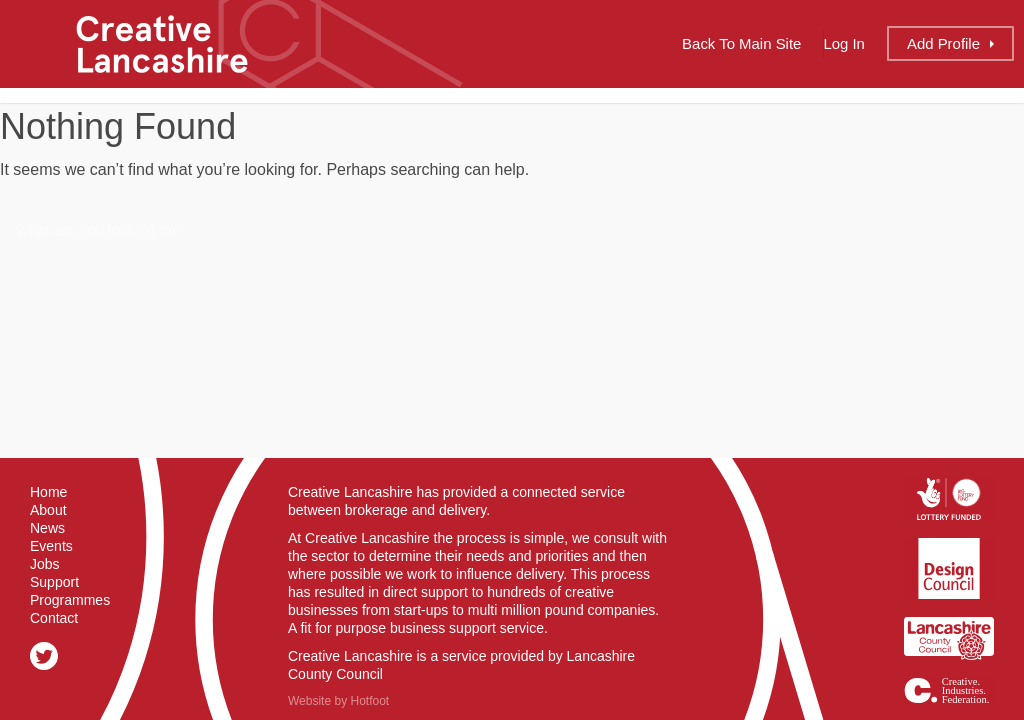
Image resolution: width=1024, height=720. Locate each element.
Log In (844, 43)
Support (54, 582)
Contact (54, 618)
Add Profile (943, 43)
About (48, 510)
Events (51, 546)
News (47, 528)
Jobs (45, 564)
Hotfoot (369, 701)
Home (48, 492)
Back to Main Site (741, 43)
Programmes (70, 600)
